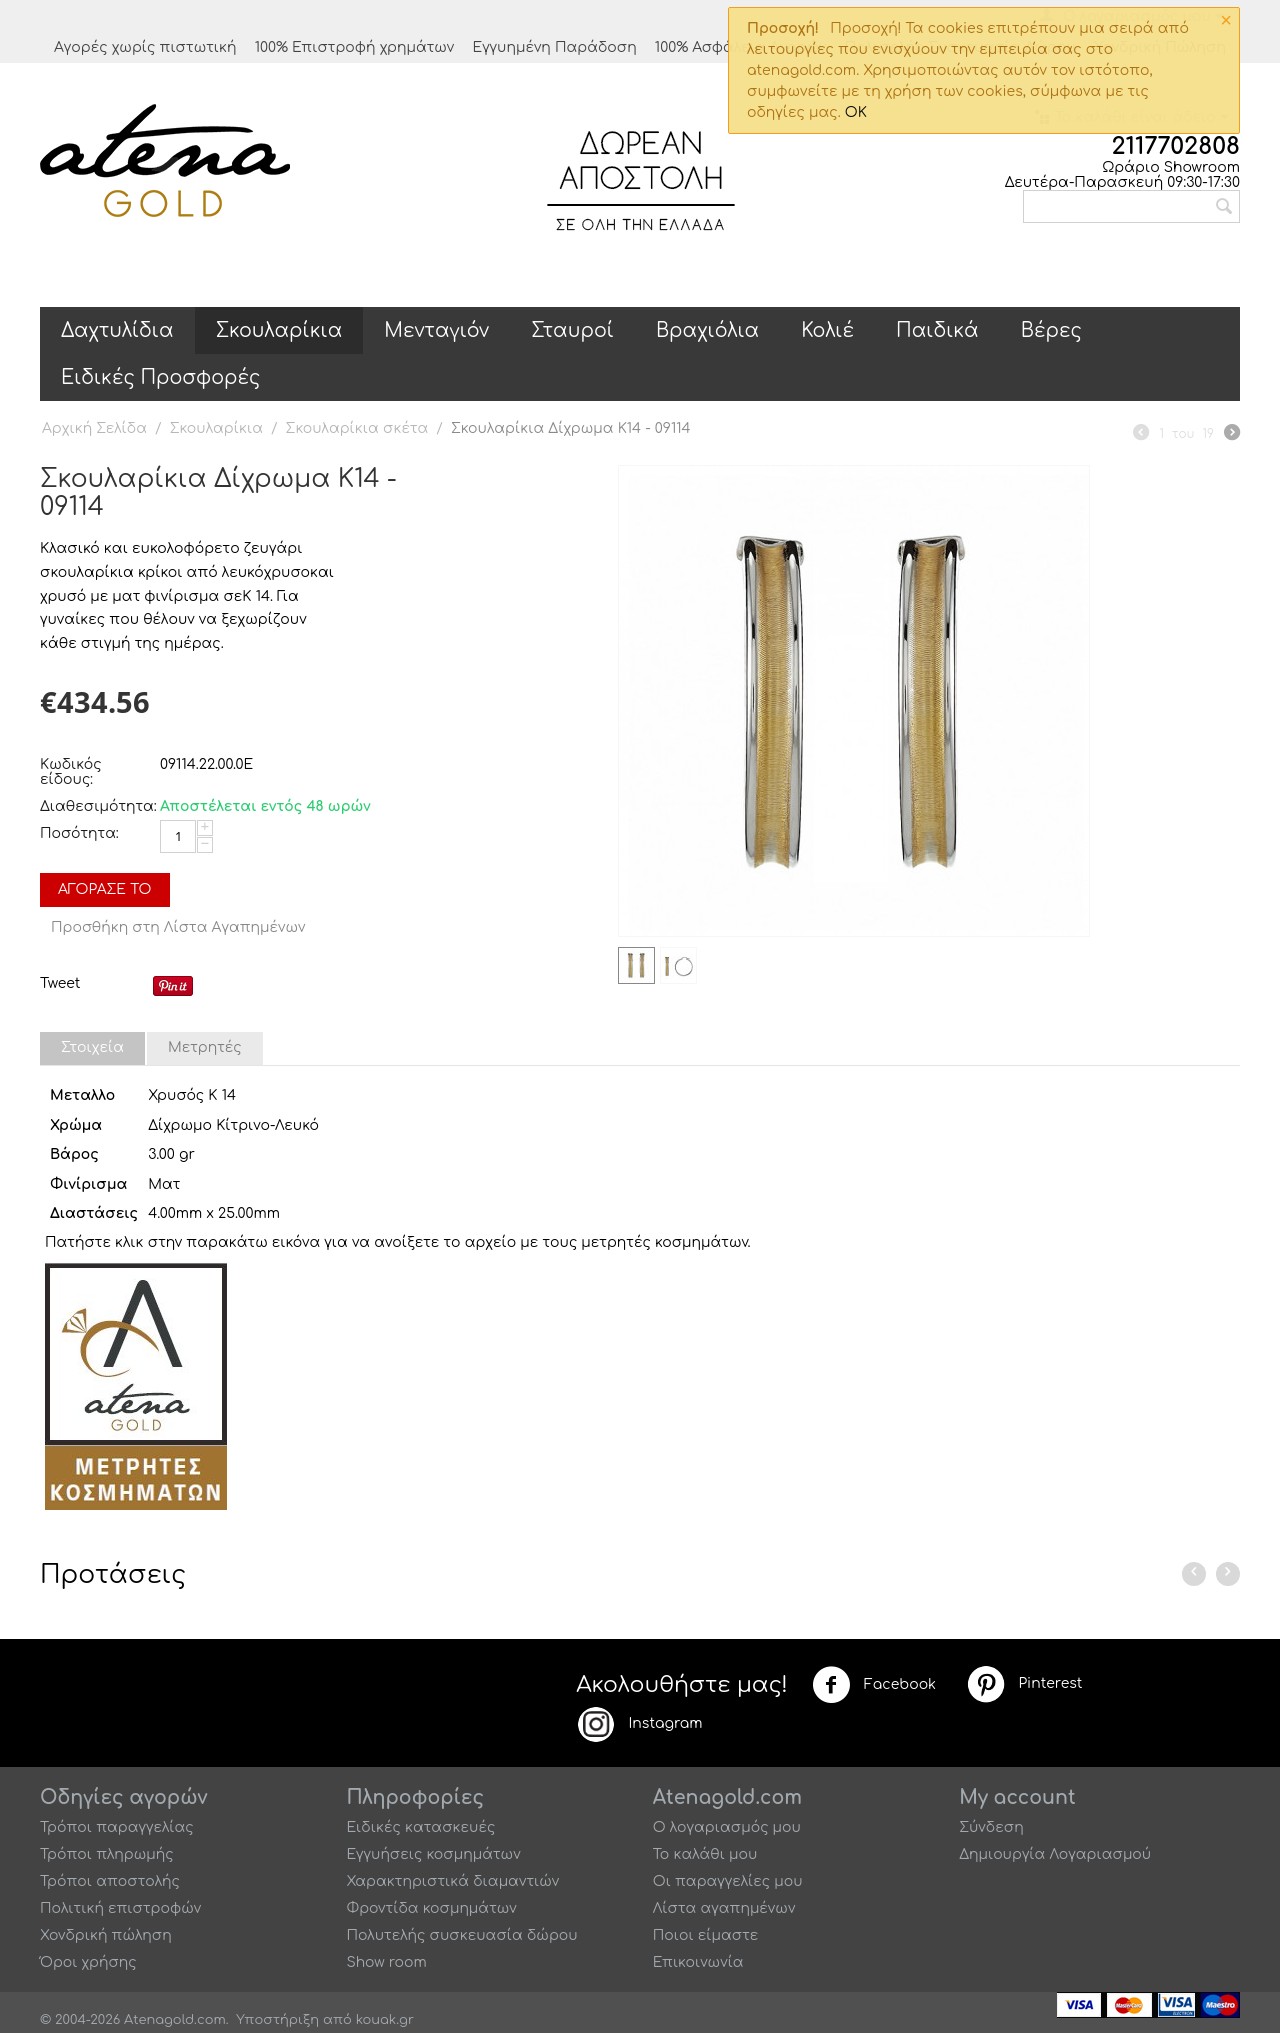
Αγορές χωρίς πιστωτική (145, 47)
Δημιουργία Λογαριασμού (1055, 1854)
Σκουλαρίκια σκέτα (357, 428)
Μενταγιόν (436, 330)
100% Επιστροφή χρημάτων (355, 47)
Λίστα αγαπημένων (724, 1908)
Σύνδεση (991, 1827)
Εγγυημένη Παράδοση (554, 47)
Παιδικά (937, 330)
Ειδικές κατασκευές (420, 1827)
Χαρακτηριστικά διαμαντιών (452, 1881)
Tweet (60, 983)
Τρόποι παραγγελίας (117, 1827)
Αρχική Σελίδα (94, 428)
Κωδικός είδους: (71, 772)
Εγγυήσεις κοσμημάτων (433, 1854)
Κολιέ (827, 330)
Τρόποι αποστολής (110, 1881)
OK (856, 112)
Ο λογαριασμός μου (727, 1827)
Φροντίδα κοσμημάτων (431, 1908)
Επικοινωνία (698, 1962)
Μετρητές (205, 1047)
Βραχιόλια (707, 330)
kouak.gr (385, 2020)
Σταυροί (572, 330)
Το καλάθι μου (705, 1854)
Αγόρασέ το (105, 889)
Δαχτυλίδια (117, 330)
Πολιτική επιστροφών (120, 1908)
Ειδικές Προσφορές (160, 377)
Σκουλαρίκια (279, 330)
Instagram (639, 1724)
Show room (386, 1962)
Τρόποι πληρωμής (107, 1854)
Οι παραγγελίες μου (728, 1881)
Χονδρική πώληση (106, 1935)
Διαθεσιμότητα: (95, 806)
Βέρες (1051, 330)
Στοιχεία (92, 1047)
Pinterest (1024, 1684)
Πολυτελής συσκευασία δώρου (461, 1935)
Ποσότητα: (79, 833)
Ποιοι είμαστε (706, 1935)
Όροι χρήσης (88, 1962)
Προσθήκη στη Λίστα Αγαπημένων (178, 927)
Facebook (874, 1685)
